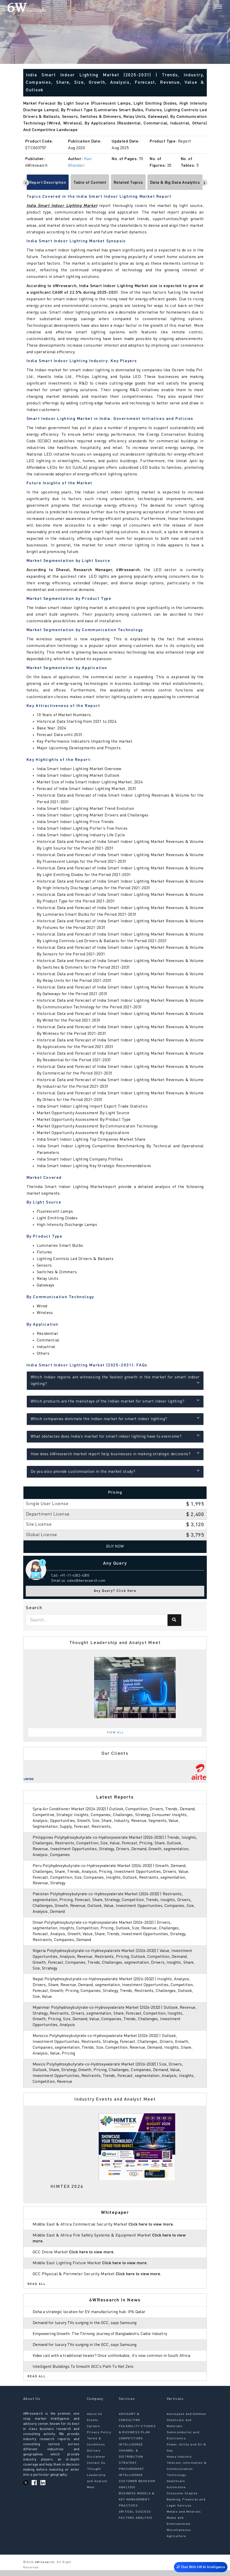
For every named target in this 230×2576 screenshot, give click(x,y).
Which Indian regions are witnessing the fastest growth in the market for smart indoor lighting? (115, 1380)
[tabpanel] (115, 1687)
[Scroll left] (26, 182)
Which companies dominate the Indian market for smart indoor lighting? (115, 1418)
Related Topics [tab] (128, 183)
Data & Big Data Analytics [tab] (175, 183)
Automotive (176, 2493)
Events (92, 2426)
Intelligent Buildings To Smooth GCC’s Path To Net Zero (85, 2372)
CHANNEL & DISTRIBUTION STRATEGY (131, 2462)
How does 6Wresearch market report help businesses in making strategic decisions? (115, 1453)
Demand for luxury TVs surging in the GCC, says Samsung (87, 2323)
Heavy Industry (179, 2462)
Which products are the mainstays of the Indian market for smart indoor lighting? (115, 1401)
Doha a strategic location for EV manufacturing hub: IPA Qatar (92, 2312)
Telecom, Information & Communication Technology (187, 2475)
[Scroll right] (204, 182)
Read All (37, 2284)
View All (115, 1732)
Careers (93, 2432)
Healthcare (176, 2487)
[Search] (209, 7)
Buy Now (115, 1547)
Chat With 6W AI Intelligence (199, 2568)
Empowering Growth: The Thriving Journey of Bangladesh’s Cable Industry (103, 2334)
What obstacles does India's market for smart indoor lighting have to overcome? (115, 1436)
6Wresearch (44, 2568)
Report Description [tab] (47, 183)
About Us (95, 2420)
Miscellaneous (179, 2536)
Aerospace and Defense (186, 2420)
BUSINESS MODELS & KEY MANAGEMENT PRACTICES (137, 2505)
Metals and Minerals (184, 2517)
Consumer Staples (182, 2499)
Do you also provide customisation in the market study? (115, 1471)
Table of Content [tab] (89, 183)
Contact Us (96, 2468)
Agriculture (176, 2542)
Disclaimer (96, 2462)
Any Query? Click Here (115, 1591)
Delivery (94, 2456)
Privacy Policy (99, 2438)
